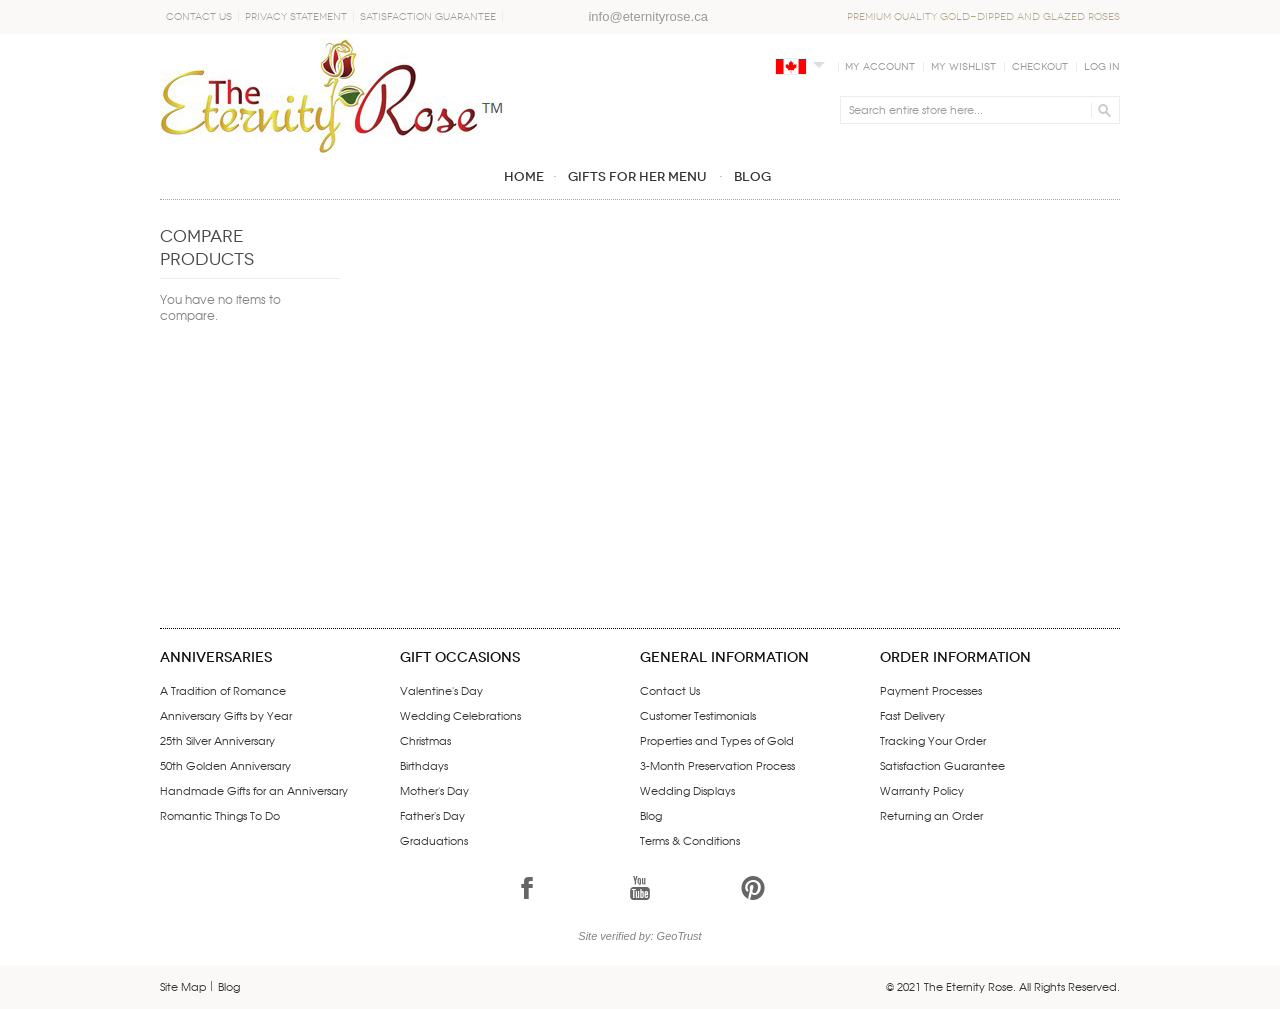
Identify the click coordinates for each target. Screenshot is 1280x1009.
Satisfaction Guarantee (428, 17)
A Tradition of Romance (223, 690)
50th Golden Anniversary (225, 765)
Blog (651, 815)
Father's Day (432, 815)
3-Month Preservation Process (717, 765)
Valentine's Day (441, 690)
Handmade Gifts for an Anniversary (254, 790)
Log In (1102, 67)
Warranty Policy (922, 790)
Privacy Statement (296, 17)
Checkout (1040, 67)
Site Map (183, 986)
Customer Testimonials (698, 715)
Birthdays (424, 765)
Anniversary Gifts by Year (226, 715)
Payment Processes (931, 690)
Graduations (434, 840)
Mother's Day (434, 790)
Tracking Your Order (933, 740)
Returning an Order (931, 815)
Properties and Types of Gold (717, 740)
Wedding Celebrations (460, 715)
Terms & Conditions (690, 840)
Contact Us (199, 17)
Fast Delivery (912, 715)
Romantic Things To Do (220, 815)
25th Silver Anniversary (217, 740)
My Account (880, 67)
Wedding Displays (687, 790)
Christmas (425, 740)
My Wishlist (963, 67)
